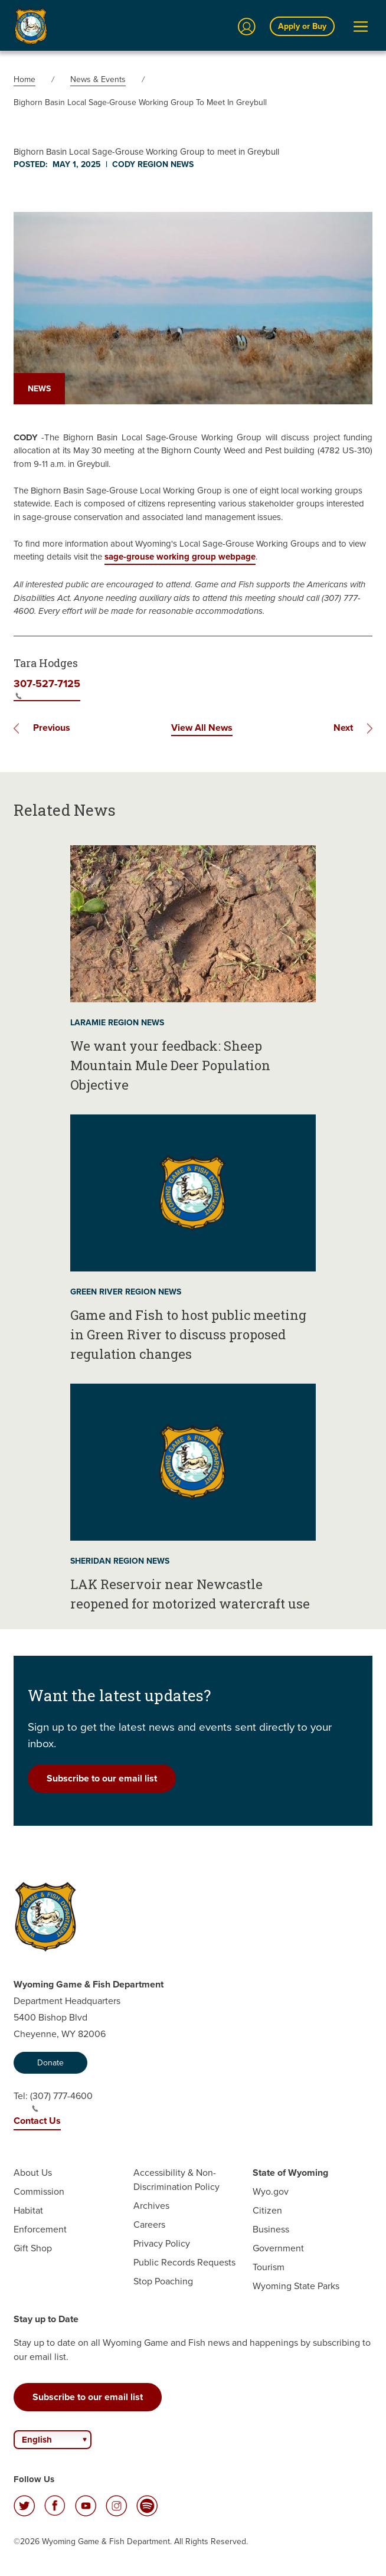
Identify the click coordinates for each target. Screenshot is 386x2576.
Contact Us (37, 2120)
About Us (33, 2172)
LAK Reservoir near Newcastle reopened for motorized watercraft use (190, 1593)
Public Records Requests (184, 2262)
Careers (149, 2224)
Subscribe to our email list (102, 1778)
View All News (202, 727)
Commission (39, 2191)
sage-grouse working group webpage (180, 556)
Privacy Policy (161, 2243)
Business (271, 2229)
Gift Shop (33, 2248)
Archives (151, 2205)
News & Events (98, 79)
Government (278, 2248)
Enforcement (40, 2229)
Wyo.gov (271, 2191)
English (37, 2439)
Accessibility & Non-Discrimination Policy (176, 2179)
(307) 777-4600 (61, 2101)
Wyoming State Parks (296, 2286)
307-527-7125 (47, 688)
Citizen (267, 2210)
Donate (50, 2063)
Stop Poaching (163, 2281)
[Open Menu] (360, 26)
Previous (51, 727)
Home (24, 79)
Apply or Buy (302, 26)
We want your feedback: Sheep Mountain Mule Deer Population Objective (170, 1065)
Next (343, 727)
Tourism (268, 2267)
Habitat (28, 2210)
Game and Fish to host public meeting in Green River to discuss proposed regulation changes (188, 1334)
